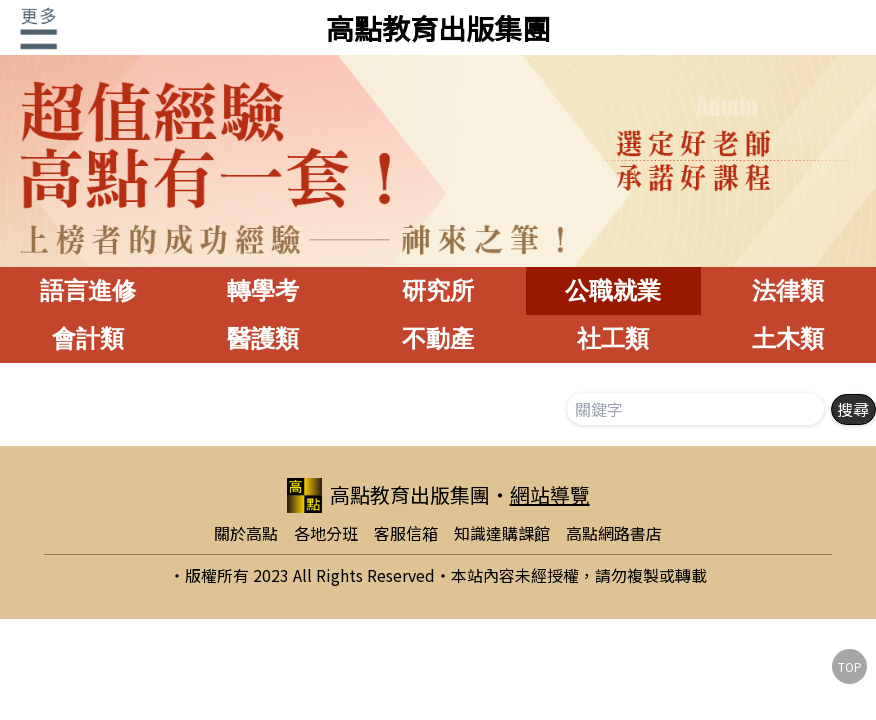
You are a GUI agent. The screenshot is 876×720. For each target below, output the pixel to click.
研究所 (438, 290)
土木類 (788, 338)
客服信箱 (406, 533)
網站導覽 (550, 494)
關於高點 (246, 533)
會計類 (88, 338)
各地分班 (326, 533)
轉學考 (263, 290)
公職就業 (613, 290)
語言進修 (88, 290)
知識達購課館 (502, 533)
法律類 (788, 290)
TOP (850, 666)
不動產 (438, 338)
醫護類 (263, 338)
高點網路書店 (614, 533)
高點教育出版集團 (438, 28)
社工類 (613, 338)
